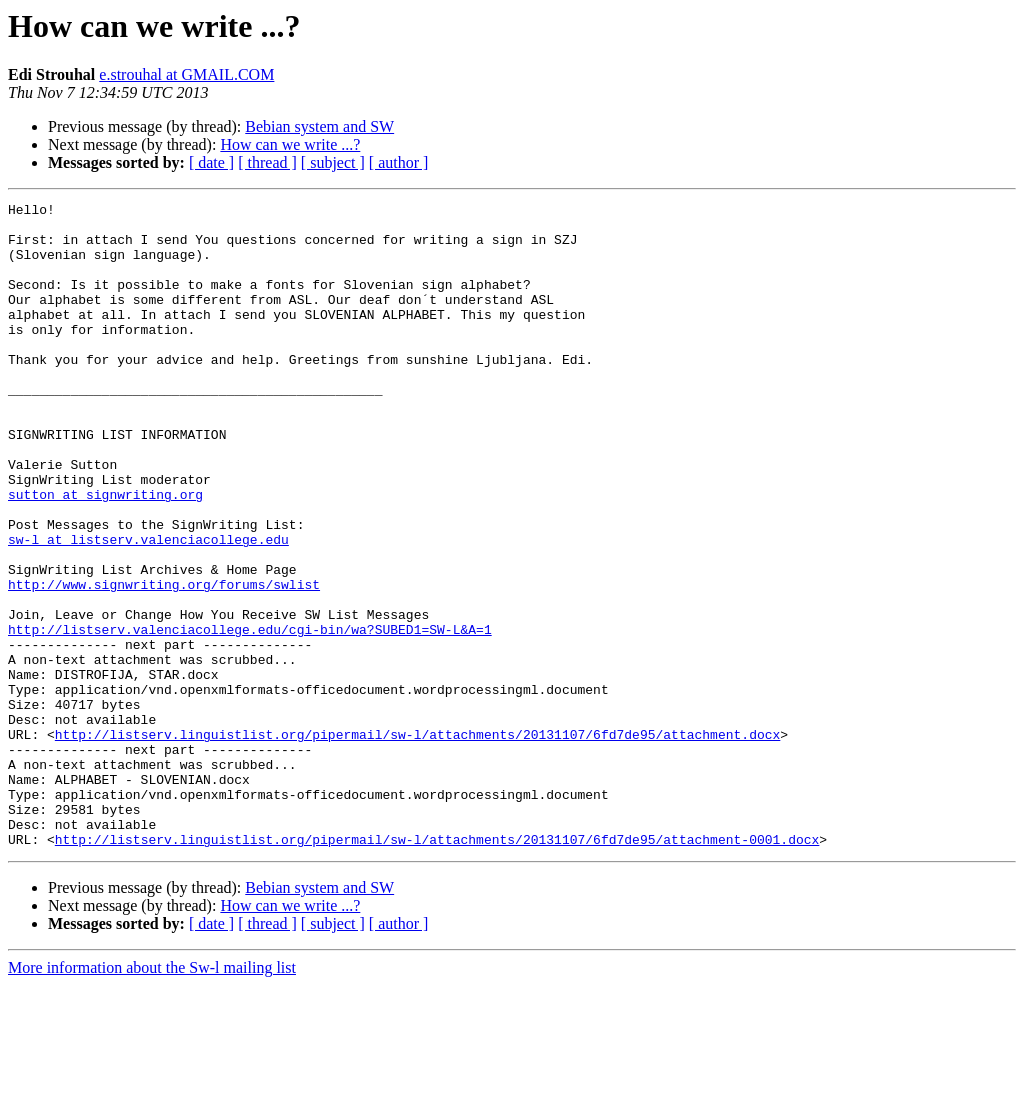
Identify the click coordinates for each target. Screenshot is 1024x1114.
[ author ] (399, 162)
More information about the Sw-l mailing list (152, 1096)
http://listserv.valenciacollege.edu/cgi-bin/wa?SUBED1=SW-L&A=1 (250, 716)
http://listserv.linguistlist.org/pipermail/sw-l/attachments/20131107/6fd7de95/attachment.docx (417, 842)
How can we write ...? (290, 144)
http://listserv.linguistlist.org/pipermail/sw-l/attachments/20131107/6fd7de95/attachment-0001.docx (437, 968)
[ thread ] (267, 162)
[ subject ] (333, 162)
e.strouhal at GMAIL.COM (186, 74)
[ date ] (211, 162)
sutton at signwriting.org (105, 554)
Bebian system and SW (319, 126)
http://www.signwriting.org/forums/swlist (164, 662)
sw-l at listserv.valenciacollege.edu (148, 608)
